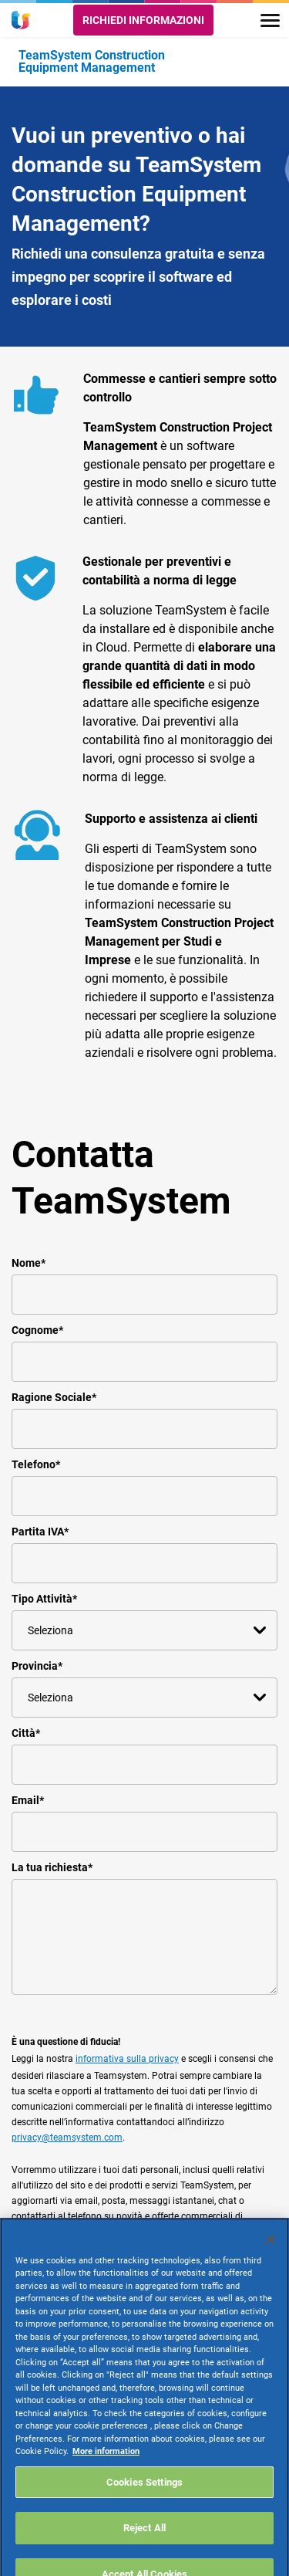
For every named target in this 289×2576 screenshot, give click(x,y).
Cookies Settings (144, 2500)
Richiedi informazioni (143, 20)
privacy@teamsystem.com (67, 2137)
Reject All (144, 2545)
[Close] (270, 2257)
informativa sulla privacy (127, 2058)
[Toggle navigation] (270, 20)
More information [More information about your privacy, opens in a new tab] (105, 2469)
